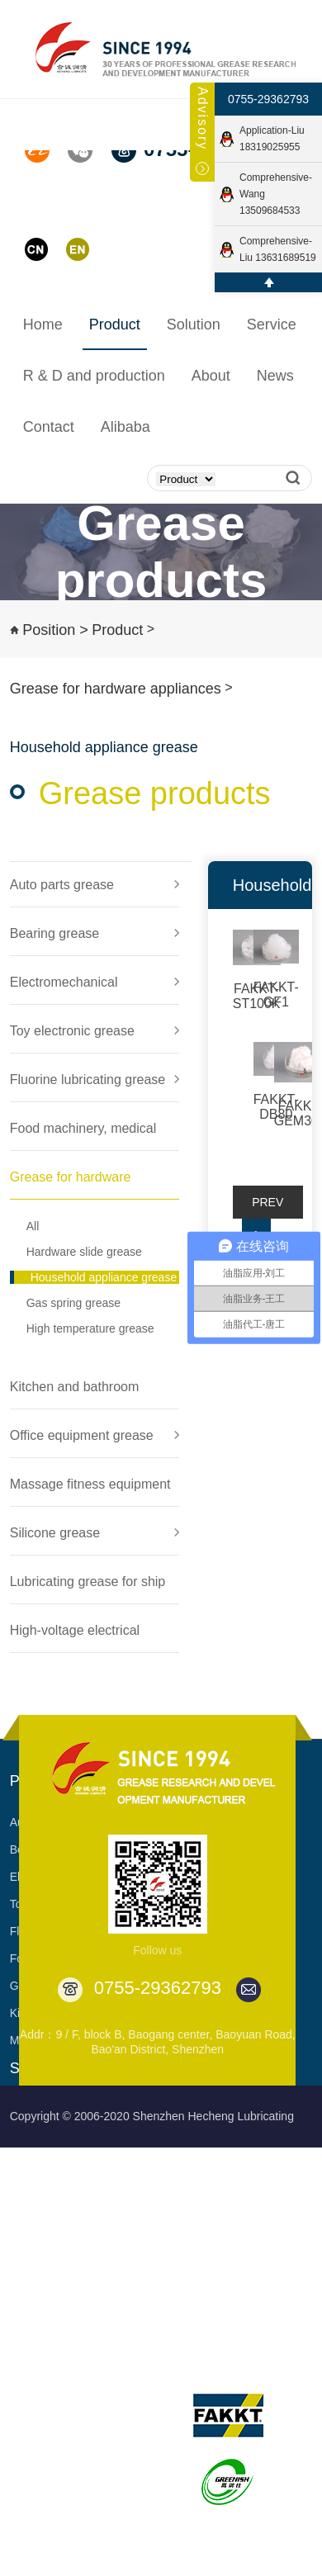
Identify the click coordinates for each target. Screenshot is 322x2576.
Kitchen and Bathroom (67, 2300)
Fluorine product (51, 2218)
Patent (120, 2505)
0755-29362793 (268, 99)
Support (163, 2164)
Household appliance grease (104, 1277)
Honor (119, 2451)
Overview (128, 2396)
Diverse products (186, 2327)
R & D (25, 2396)
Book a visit (172, 2273)
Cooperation (174, 2218)
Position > (55, 630)
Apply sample (177, 2300)
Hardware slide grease (84, 1251)
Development (138, 2424)
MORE (27, 2327)
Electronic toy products (68, 2191)
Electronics (38, 2164)
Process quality (49, 2451)
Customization (179, 2191)
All (33, 1226)
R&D (25, 2355)
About (123, 2355)
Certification (134, 2478)
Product (117, 630)
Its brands (220, 2355)
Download (168, 2245)
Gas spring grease (73, 1302)
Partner (123, 2533)
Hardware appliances (64, 2273)
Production (37, 2424)
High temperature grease (90, 1328)
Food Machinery (51, 2245)
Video (119, 2560)
